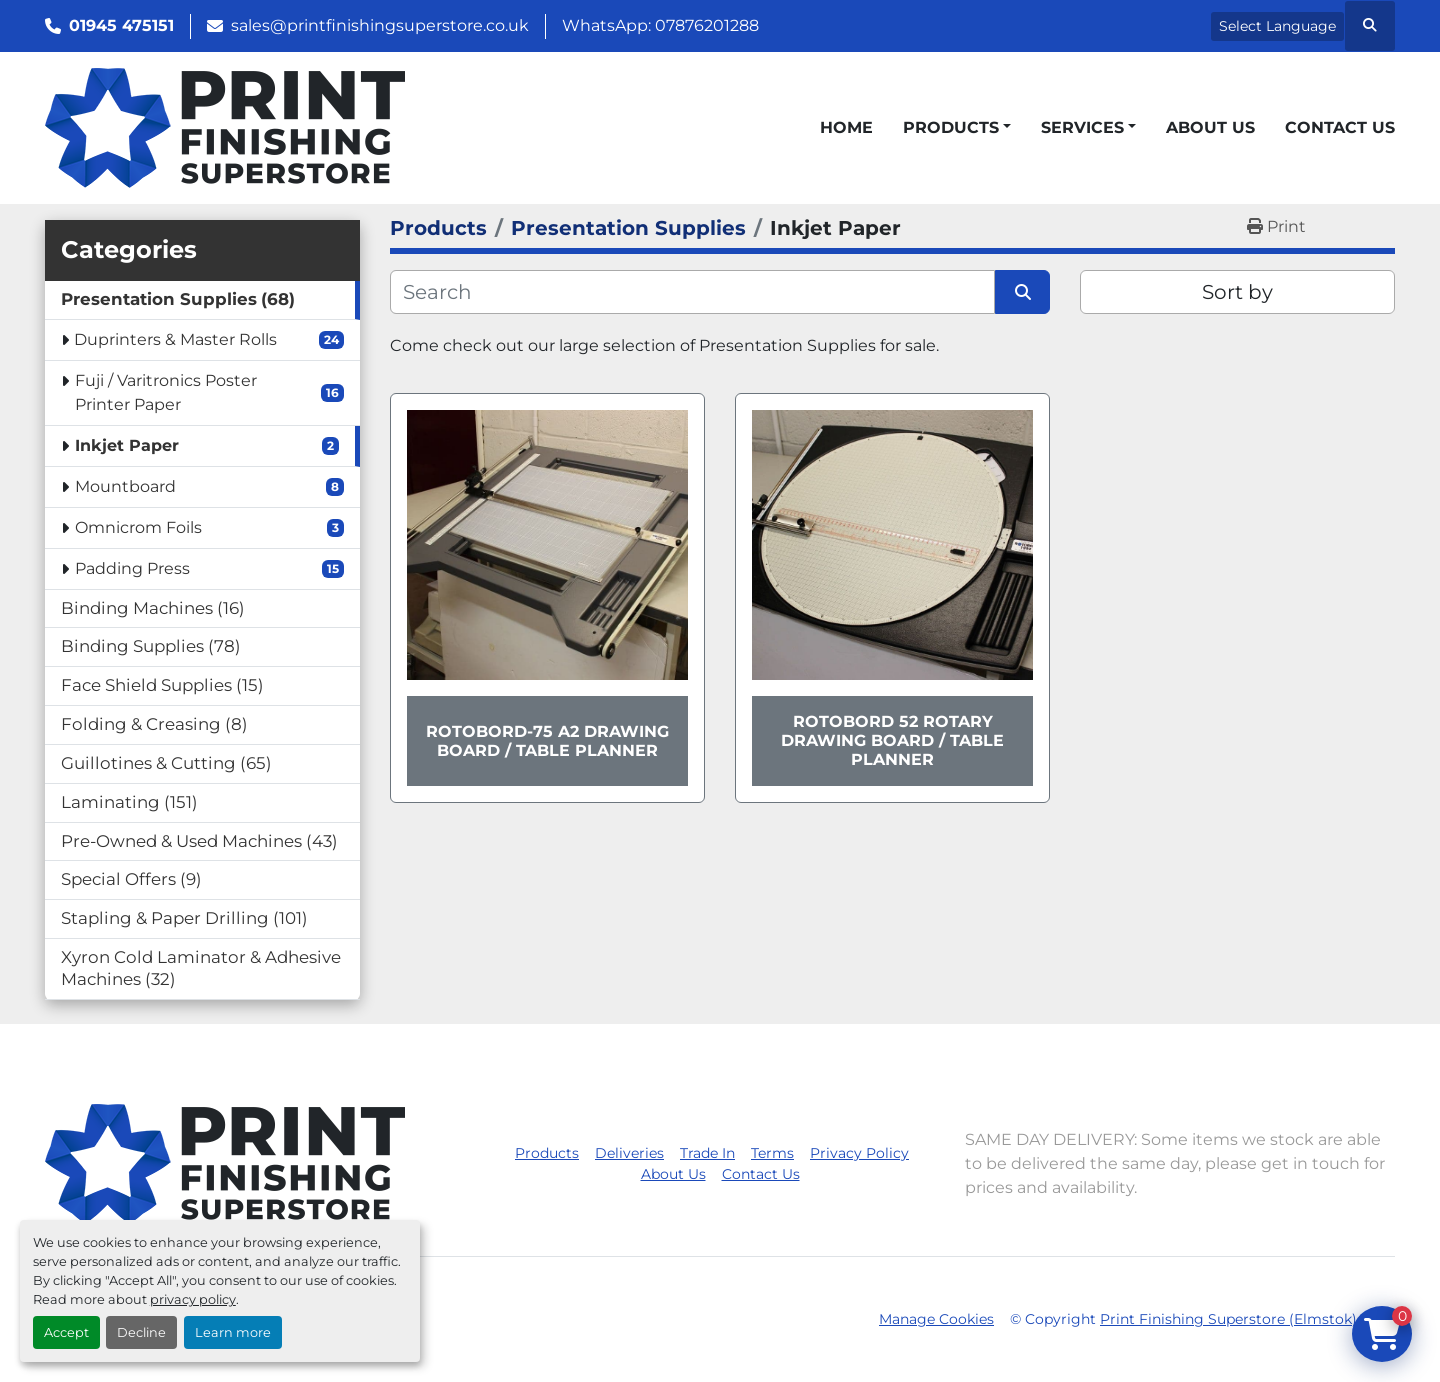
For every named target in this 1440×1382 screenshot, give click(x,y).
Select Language (1277, 26)
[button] (957, 128)
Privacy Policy (859, 1153)
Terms (772, 1153)
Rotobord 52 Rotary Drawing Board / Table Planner (892, 740)
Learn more (233, 1332)
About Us (1210, 127)
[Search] (692, 292)
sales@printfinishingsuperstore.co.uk (380, 25)
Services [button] (1082, 127)
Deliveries (629, 1153)
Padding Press (132, 568)
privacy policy (193, 1299)
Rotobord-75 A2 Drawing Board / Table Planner (547, 741)
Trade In (707, 1153)
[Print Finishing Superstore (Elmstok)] (225, 1162)
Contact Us (1340, 127)
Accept (66, 1332)
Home (846, 127)
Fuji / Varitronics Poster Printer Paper (166, 392)
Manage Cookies (936, 1319)
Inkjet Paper (127, 445)
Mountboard (125, 486)
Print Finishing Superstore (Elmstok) (1228, 1319)
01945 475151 (121, 25)
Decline (141, 1332)
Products (951, 127)
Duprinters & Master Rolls (175, 339)
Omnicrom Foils (138, 527)
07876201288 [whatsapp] (707, 25)
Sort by (1237, 292)
